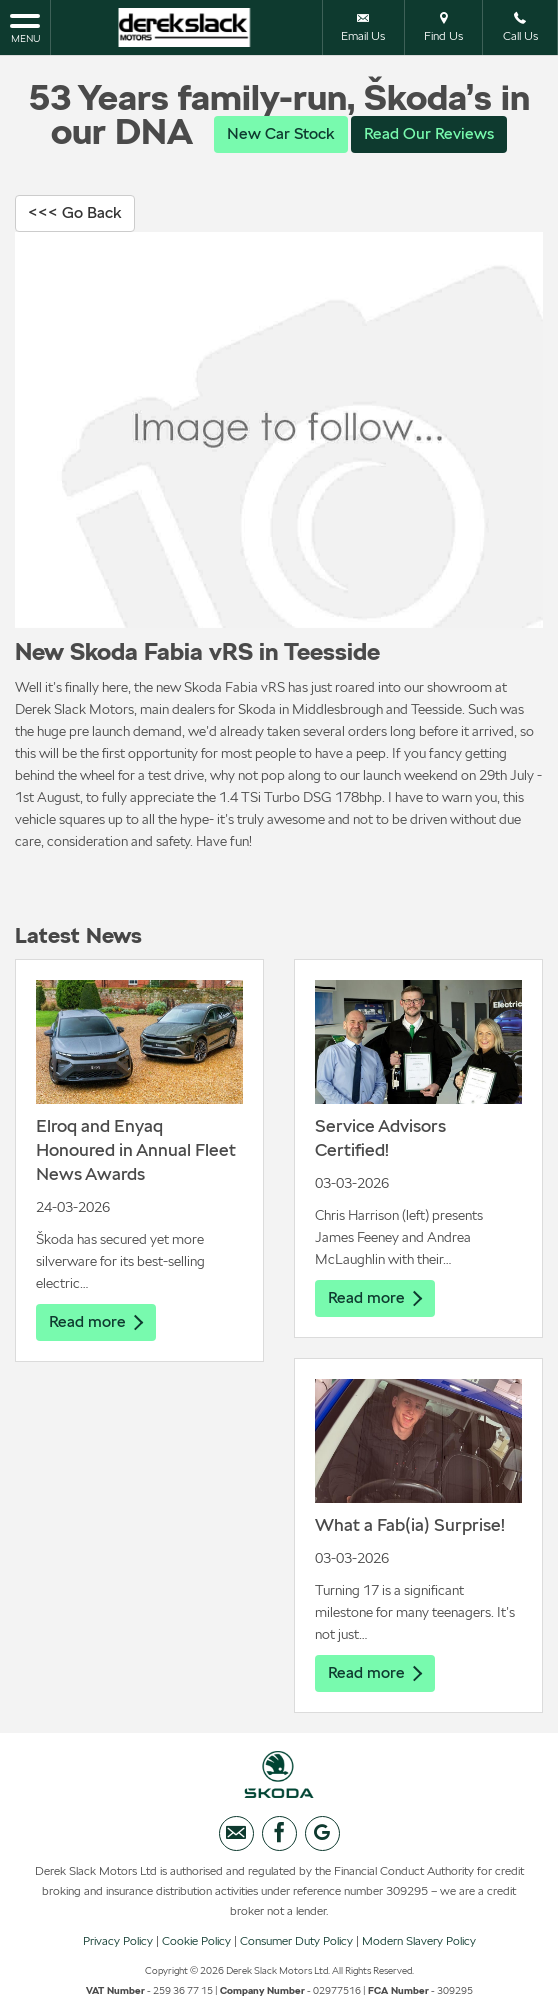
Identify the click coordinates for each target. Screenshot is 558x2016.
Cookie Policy (196, 1941)
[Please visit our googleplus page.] (322, 1833)
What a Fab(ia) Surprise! (410, 1524)
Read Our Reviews (429, 133)
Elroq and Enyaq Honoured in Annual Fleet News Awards (136, 1149)
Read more (96, 1321)
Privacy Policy (118, 1941)
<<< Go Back (75, 212)
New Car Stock (281, 133)
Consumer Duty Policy (296, 1941)
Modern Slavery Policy (419, 1941)
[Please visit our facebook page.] (279, 1833)
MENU (25, 27)
